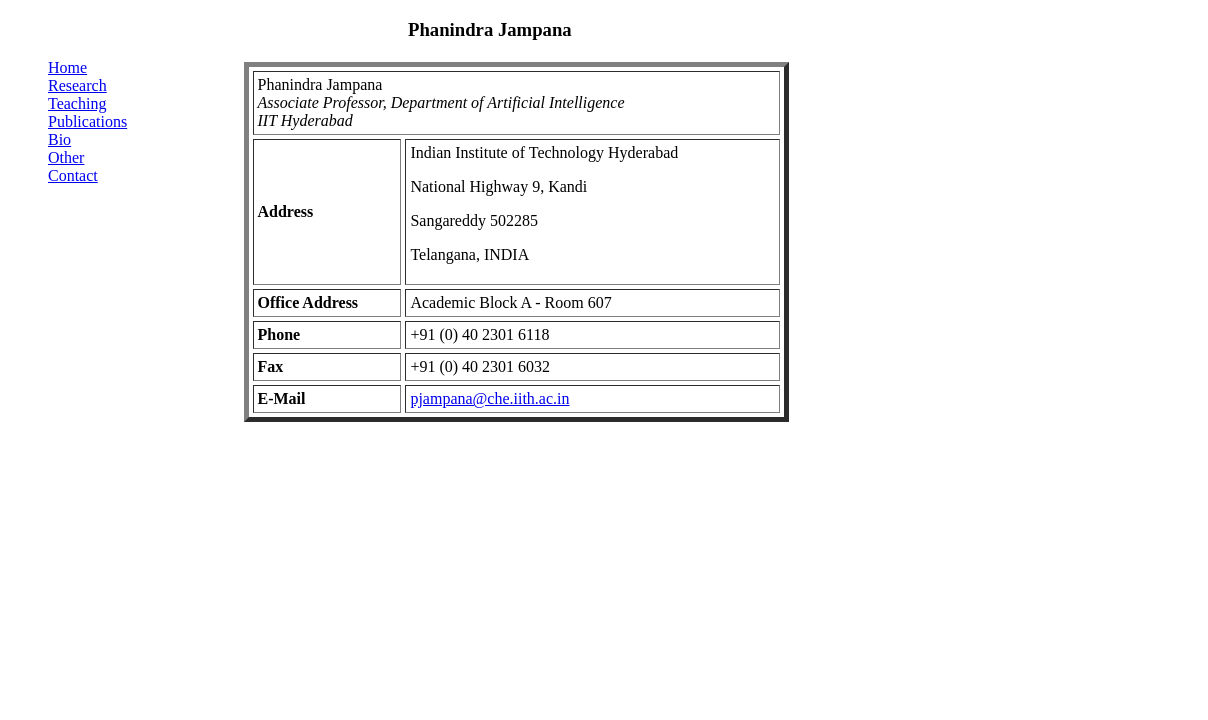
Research (77, 85)
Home (67, 67)
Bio (59, 139)
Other (66, 157)
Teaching (77, 103)
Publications (87, 121)
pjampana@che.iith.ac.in (489, 398)
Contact (73, 175)
